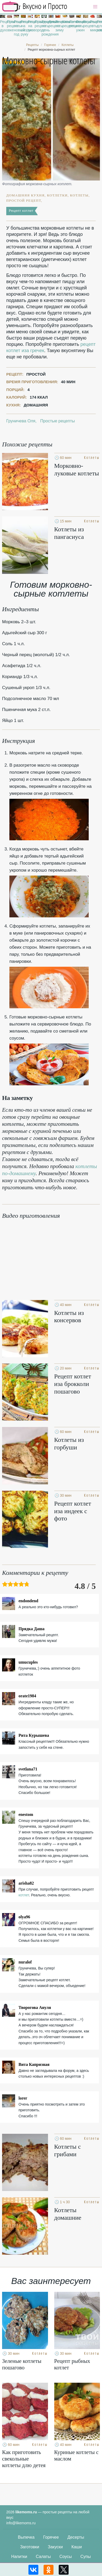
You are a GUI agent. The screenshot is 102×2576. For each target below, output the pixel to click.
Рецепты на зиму (58, 26)
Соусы (65, 2556)
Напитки (19, 2556)
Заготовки (29, 2547)
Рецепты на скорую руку (23, 28)
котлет (24, 1895)
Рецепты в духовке (2, 26)
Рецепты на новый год (16, 28)
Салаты (43, 2556)
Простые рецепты (9, 24)
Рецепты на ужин (78, 26)
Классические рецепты (65, 24)
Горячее (51, 2537)
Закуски (55, 2547)
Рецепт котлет (21, 211)
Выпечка (26, 2537)
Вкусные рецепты (85, 24)
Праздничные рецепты (37, 24)
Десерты (75, 2537)
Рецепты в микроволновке (92, 26)
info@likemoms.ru (20, 2523)
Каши (76, 2547)
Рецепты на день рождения (44, 28)
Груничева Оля (20, 421)
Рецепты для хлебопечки (99, 26)
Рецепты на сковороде (30, 26)
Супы (85, 2556)
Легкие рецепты (71, 24)
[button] (95, 7)
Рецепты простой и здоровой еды (34, 6)
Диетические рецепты (51, 24)
